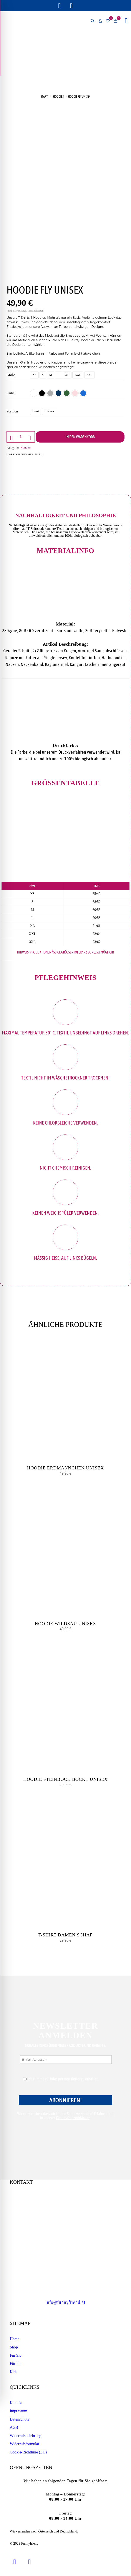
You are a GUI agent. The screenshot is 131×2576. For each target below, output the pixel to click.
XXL (78, 375)
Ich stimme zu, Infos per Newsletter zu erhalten (61, 2079)
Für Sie (15, 2355)
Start (44, 96)
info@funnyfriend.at (66, 2302)
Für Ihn (16, 2363)
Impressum (18, 2411)
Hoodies (58, 96)
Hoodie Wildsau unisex (65, 1623)
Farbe (10, 393)
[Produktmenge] (21, 437)
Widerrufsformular (24, 2444)
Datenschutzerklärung (73, 2117)
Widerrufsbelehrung (25, 2436)
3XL (89, 375)
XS (34, 375)
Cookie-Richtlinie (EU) (28, 2452)
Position (12, 411)
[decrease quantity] (11, 436)
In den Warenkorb (80, 437)
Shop (14, 2347)
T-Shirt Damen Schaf (65, 1934)
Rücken (49, 411)
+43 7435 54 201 (65, 2268)
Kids (13, 2372)
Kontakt (16, 2403)
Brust (35, 411)
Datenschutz (19, 2419)
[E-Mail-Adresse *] (66, 2059)
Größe (11, 375)
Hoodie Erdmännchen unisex (65, 1467)
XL (67, 375)
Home (14, 2339)
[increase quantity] (30, 436)
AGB (14, 2427)
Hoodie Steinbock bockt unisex (65, 1779)
